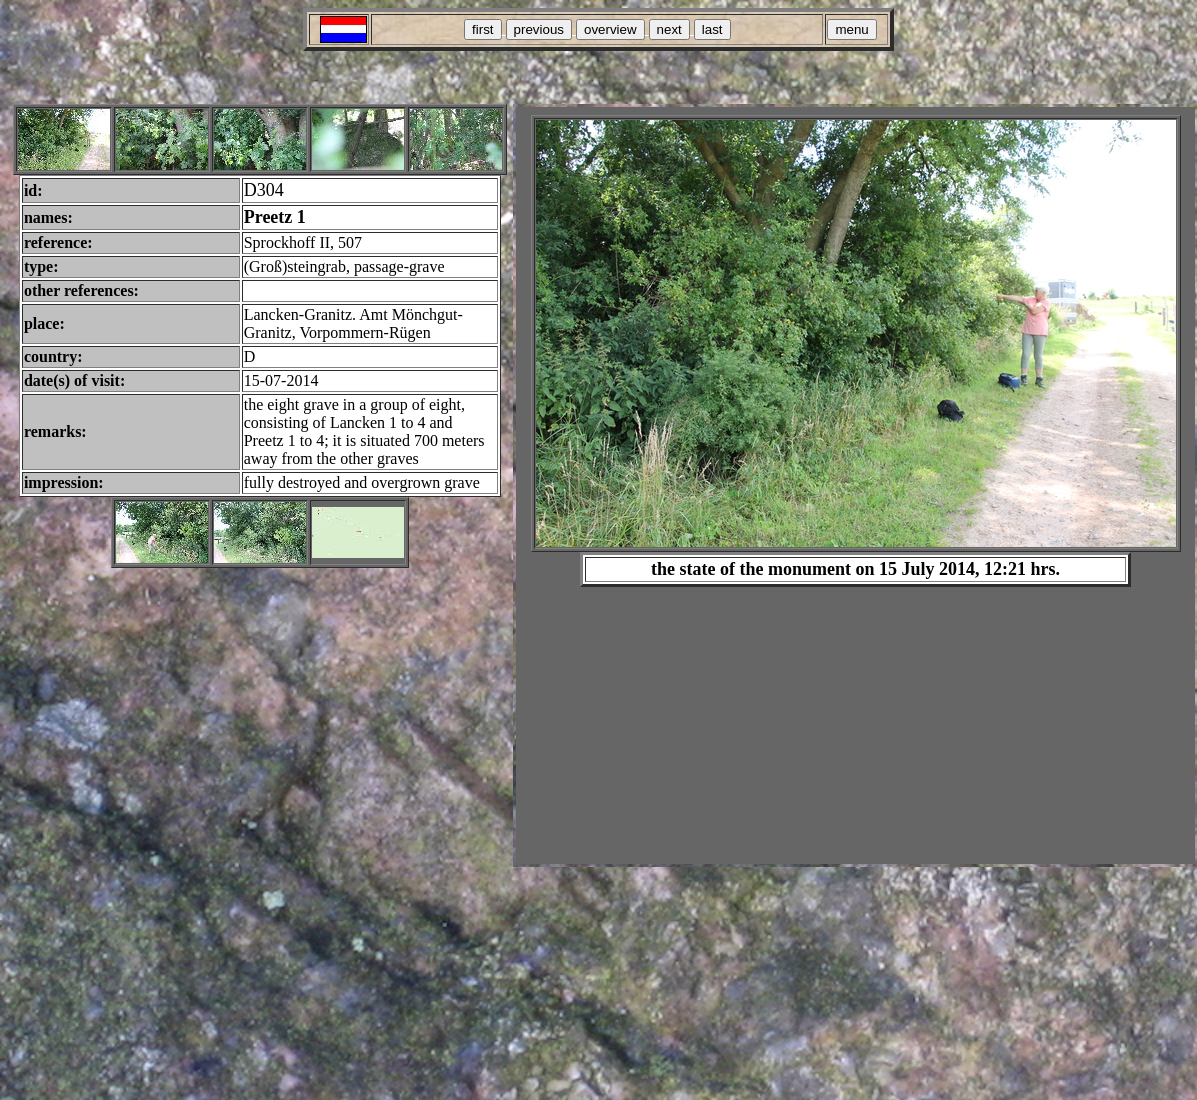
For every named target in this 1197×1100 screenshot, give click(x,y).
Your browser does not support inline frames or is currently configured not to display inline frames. (855, 485)
